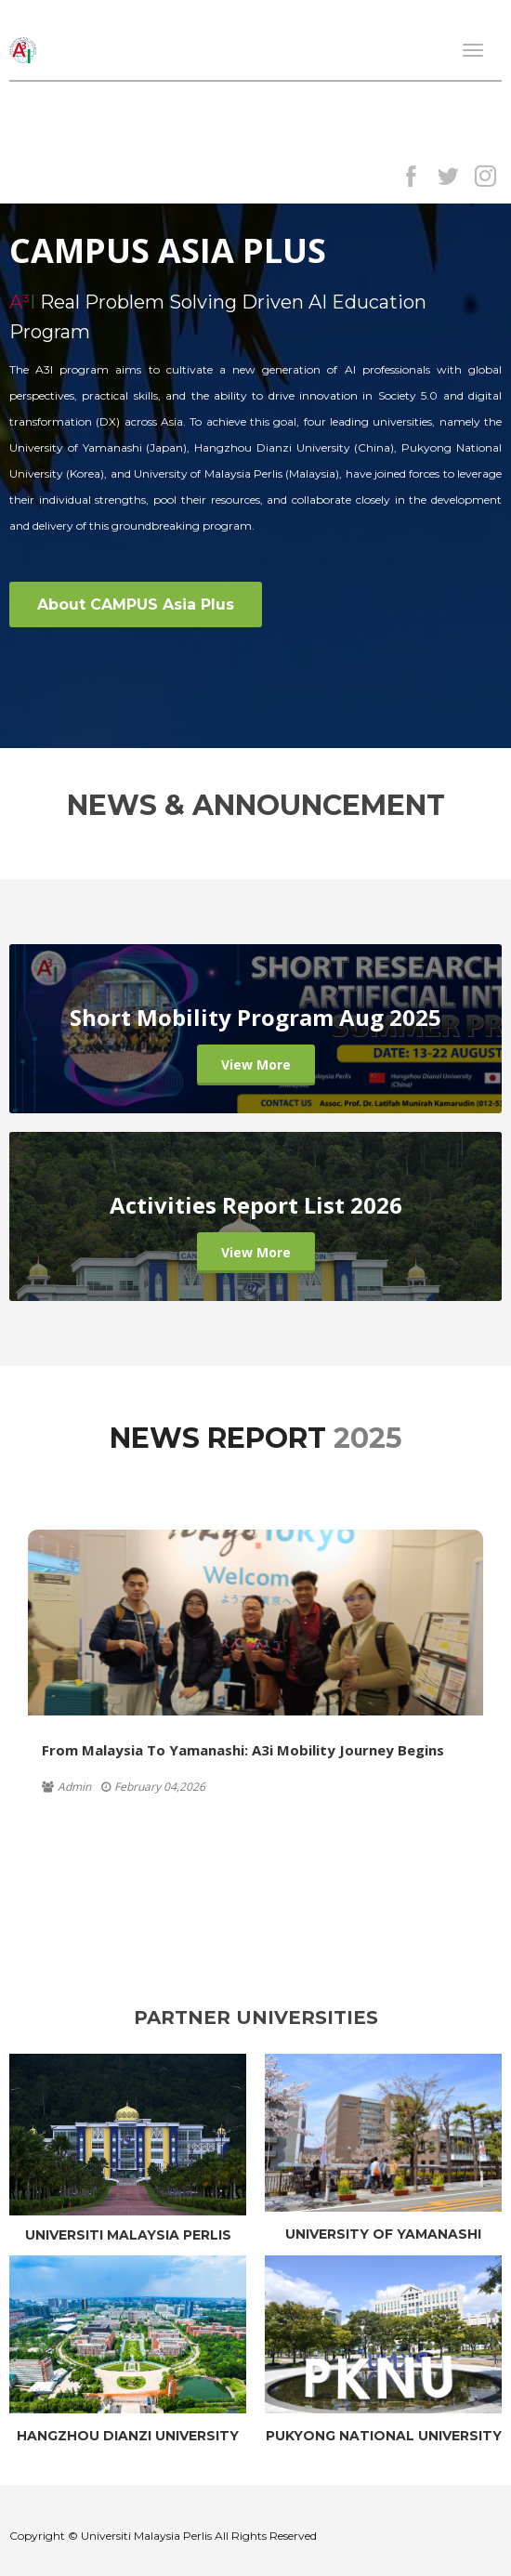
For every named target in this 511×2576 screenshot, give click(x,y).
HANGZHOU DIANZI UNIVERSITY (128, 2435)
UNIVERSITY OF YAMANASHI (383, 2234)
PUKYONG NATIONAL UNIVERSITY (384, 2435)
